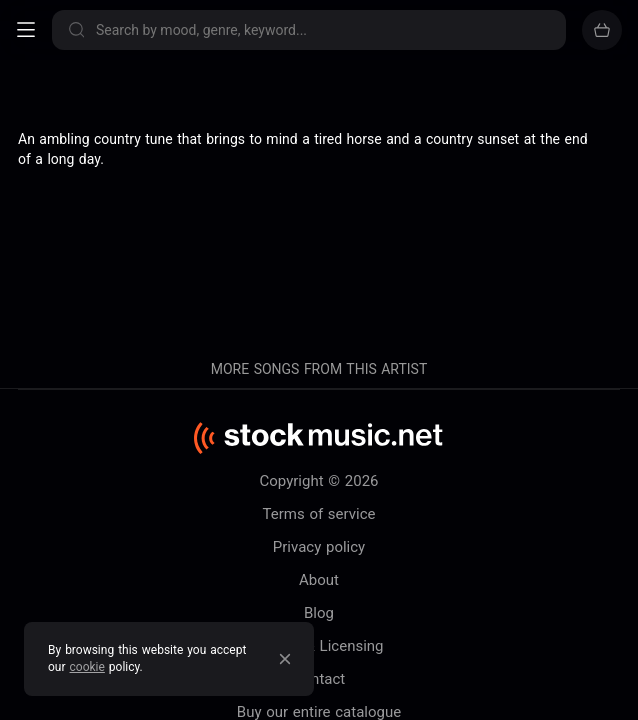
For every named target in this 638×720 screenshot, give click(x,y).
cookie (87, 667)
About (319, 580)
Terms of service (319, 514)
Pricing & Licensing (318, 646)
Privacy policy (319, 547)
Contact (319, 679)
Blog (319, 613)
